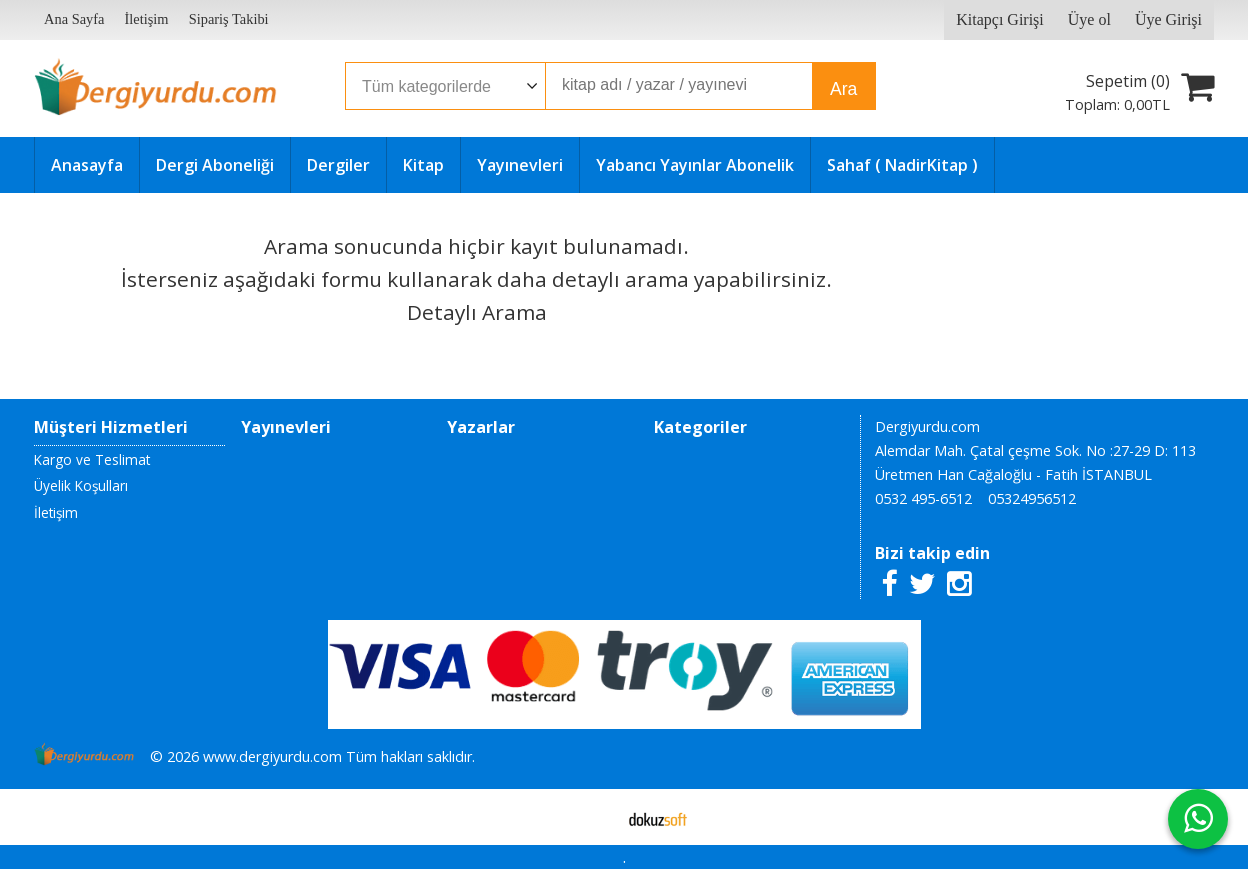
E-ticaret (592, 817)
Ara (843, 89)
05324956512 (1032, 498)
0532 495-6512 (923, 498)
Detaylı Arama (477, 312)
